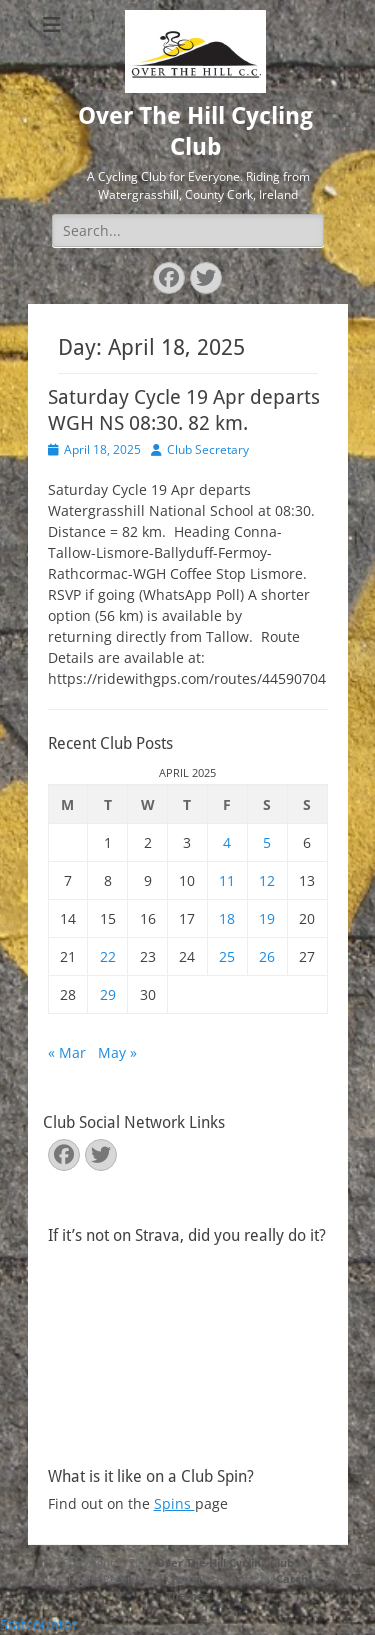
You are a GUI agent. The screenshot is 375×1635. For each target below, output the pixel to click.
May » (117, 1052)
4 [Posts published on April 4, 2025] (227, 842)
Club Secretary (208, 449)
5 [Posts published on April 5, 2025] (267, 842)
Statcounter (39, 1624)
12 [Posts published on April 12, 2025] (267, 880)
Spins (174, 1503)
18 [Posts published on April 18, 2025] (227, 918)
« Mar (67, 1052)
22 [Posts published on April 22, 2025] (108, 956)
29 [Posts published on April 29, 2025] (108, 994)
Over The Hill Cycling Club (225, 1562)
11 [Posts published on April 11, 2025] (227, 880)
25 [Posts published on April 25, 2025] (227, 956)
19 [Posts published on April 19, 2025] (267, 918)
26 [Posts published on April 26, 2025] (267, 956)
